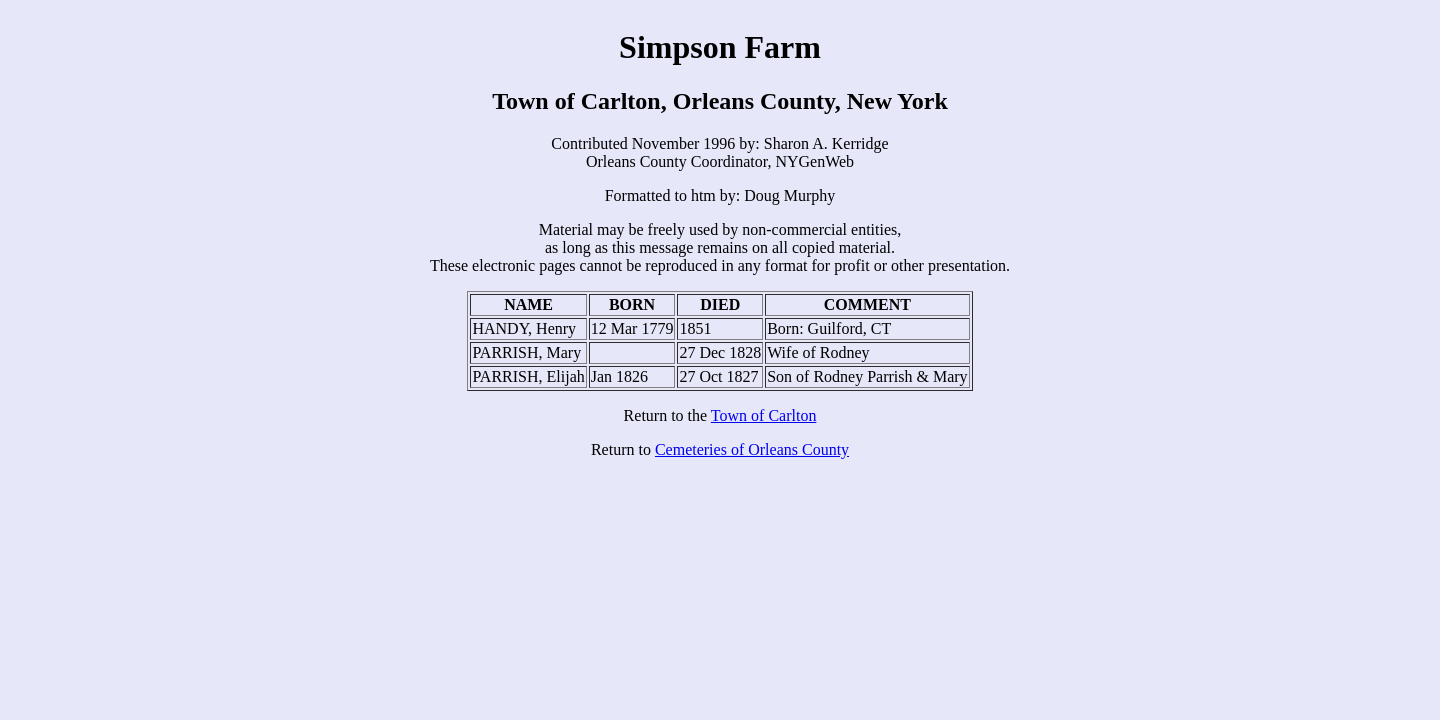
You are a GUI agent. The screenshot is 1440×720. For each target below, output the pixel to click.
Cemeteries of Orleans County (752, 449)
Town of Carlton (764, 415)
